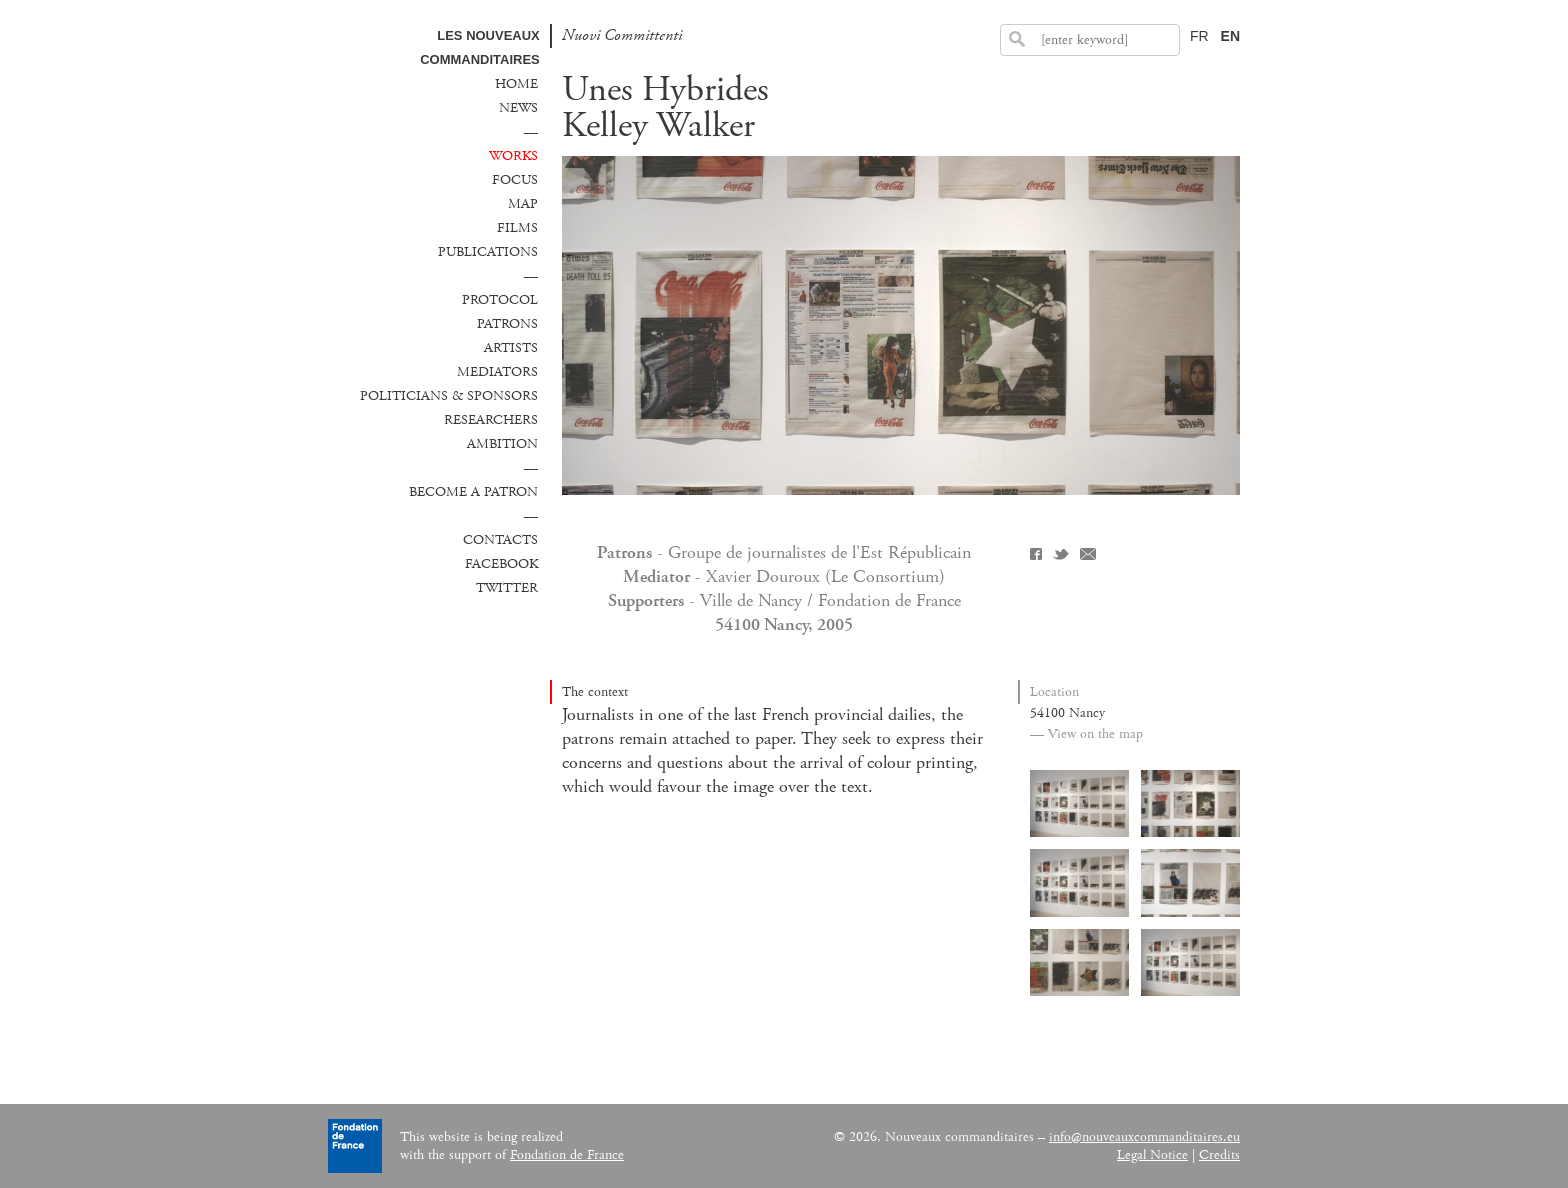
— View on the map (1086, 734)
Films (517, 228)
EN (1230, 36)
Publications (488, 252)
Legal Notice (1152, 1155)
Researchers (491, 420)
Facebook (501, 564)
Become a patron (473, 492)
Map (523, 204)
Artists (511, 348)
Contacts (500, 540)
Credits (1219, 1155)
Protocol (500, 300)
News (518, 108)
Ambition (502, 444)
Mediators (497, 372)
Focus (515, 180)
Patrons (507, 324)
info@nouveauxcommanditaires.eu (1144, 1137)
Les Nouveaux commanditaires (480, 47)
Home (516, 84)
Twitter (507, 588)
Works (513, 156)
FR (1199, 36)
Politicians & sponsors (449, 396)
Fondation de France (567, 1155)
